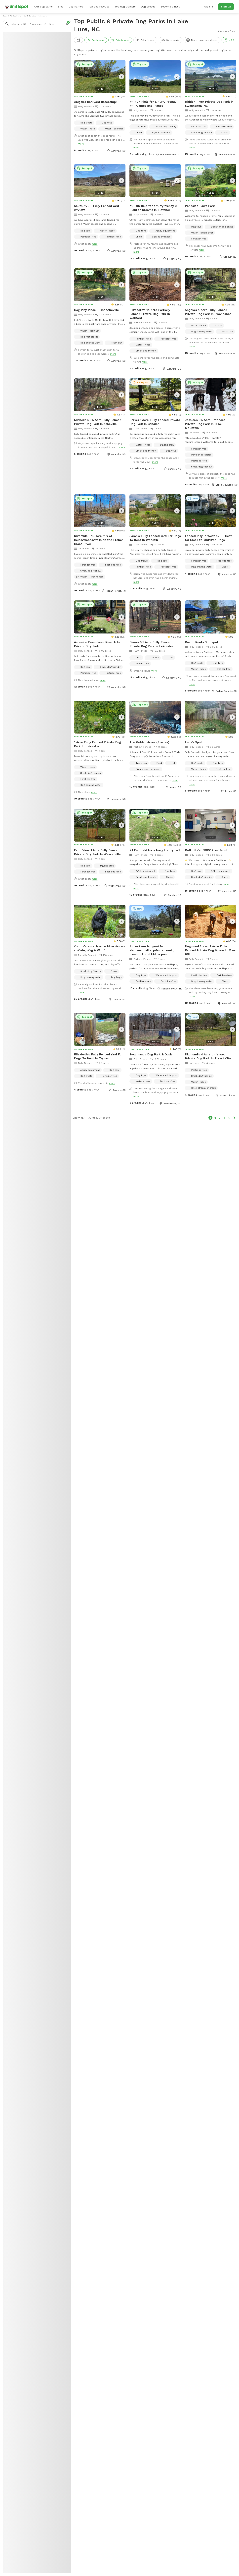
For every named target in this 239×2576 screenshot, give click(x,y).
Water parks (170, 40)
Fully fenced (145, 40)
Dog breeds (148, 6)
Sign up (226, 6)
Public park (95, 40)
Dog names (76, 6)
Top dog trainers (125, 6)
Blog (60, 6)
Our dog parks (43, 6)
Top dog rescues (98, 6)
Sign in (208, 6)
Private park (120, 40)
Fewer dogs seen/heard (201, 40)
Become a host (170, 6)
